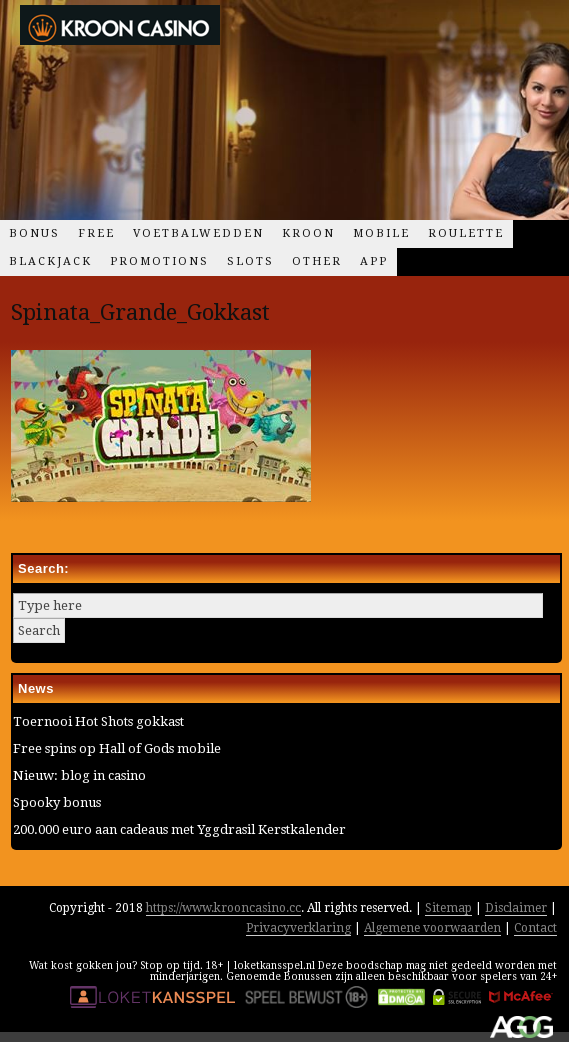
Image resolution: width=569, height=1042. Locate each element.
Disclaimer (516, 908)
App (374, 261)
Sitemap (448, 908)
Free (96, 233)
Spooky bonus (57, 802)
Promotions (159, 261)
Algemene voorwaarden (432, 928)
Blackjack (50, 261)
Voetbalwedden (198, 233)
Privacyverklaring (298, 928)
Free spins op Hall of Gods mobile (117, 748)
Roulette (466, 233)
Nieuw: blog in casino (79, 775)
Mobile (381, 233)
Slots (250, 261)
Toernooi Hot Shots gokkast (98, 721)
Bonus (34, 233)
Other (317, 261)
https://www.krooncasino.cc (223, 908)
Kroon (308, 233)
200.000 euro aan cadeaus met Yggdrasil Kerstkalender (179, 829)
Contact (535, 928)
